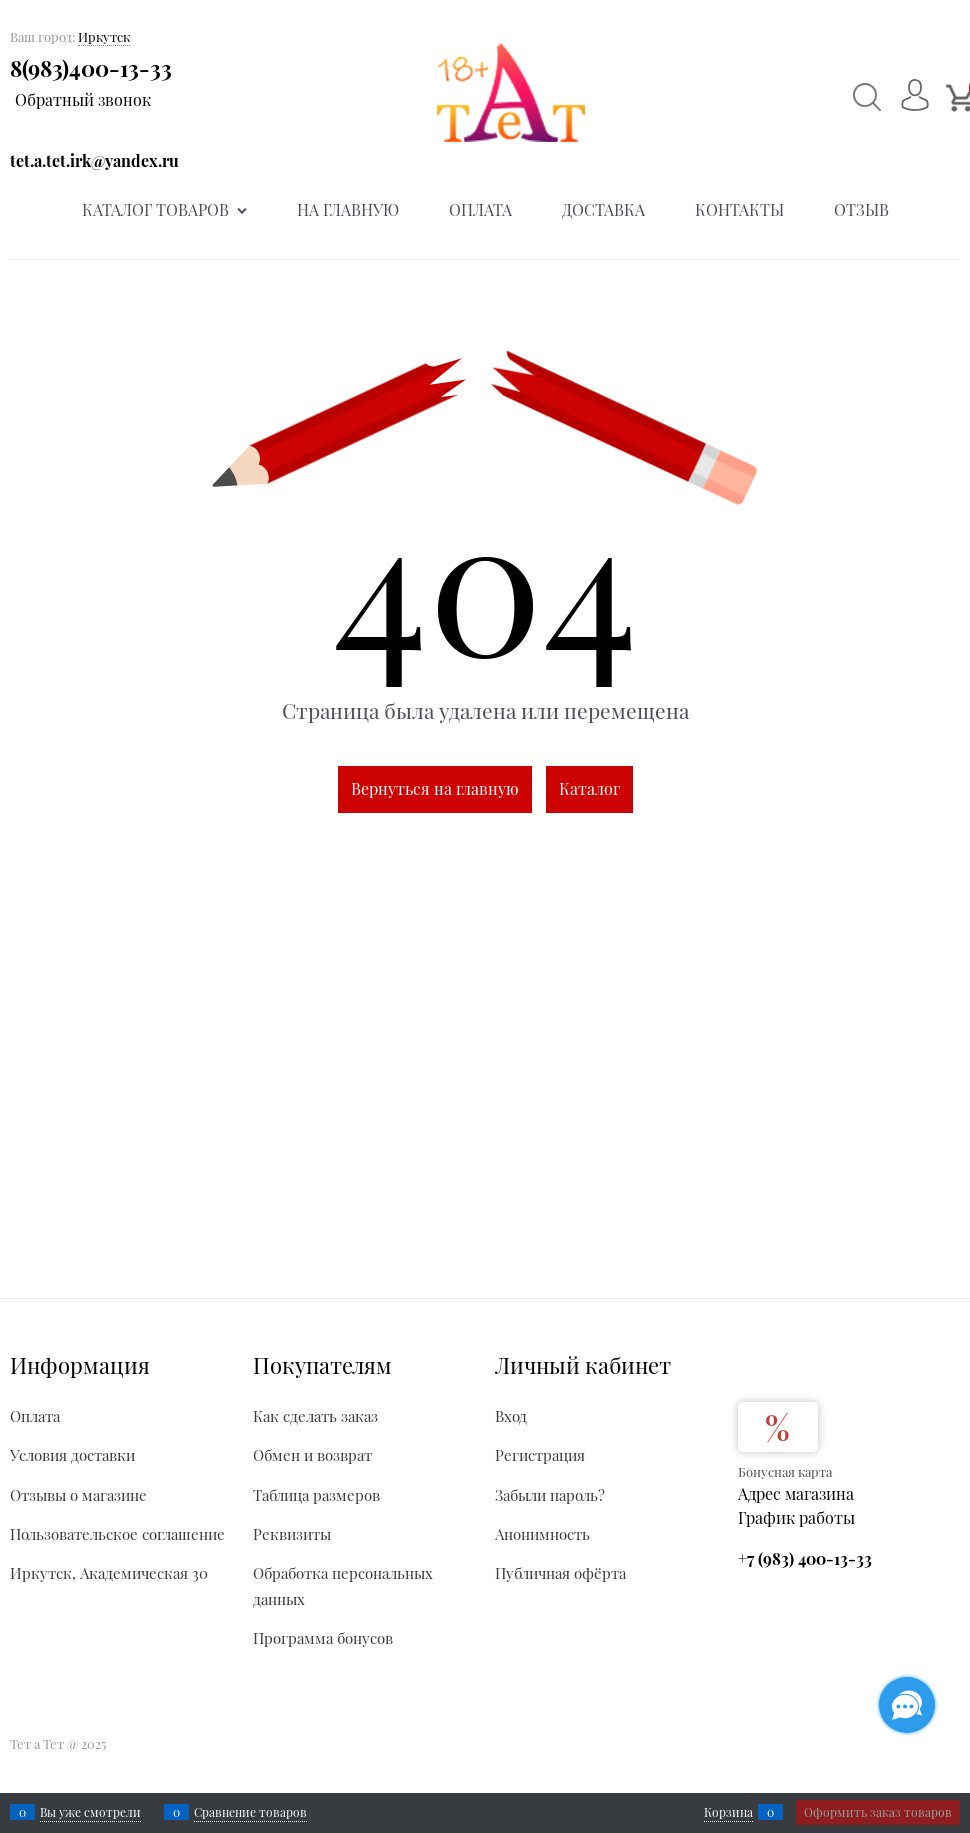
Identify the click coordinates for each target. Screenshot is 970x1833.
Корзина (728, 1812)
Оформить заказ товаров (878, 1812)
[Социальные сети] (907, 1705)
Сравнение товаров (250, 1812)
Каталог (589, 788)
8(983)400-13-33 (91, 68)
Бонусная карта (785, 1471)
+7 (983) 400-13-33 (805, 1558)
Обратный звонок (83, 99)
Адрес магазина (796, 1493)
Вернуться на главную (435, 788)
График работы (796, 1517)
